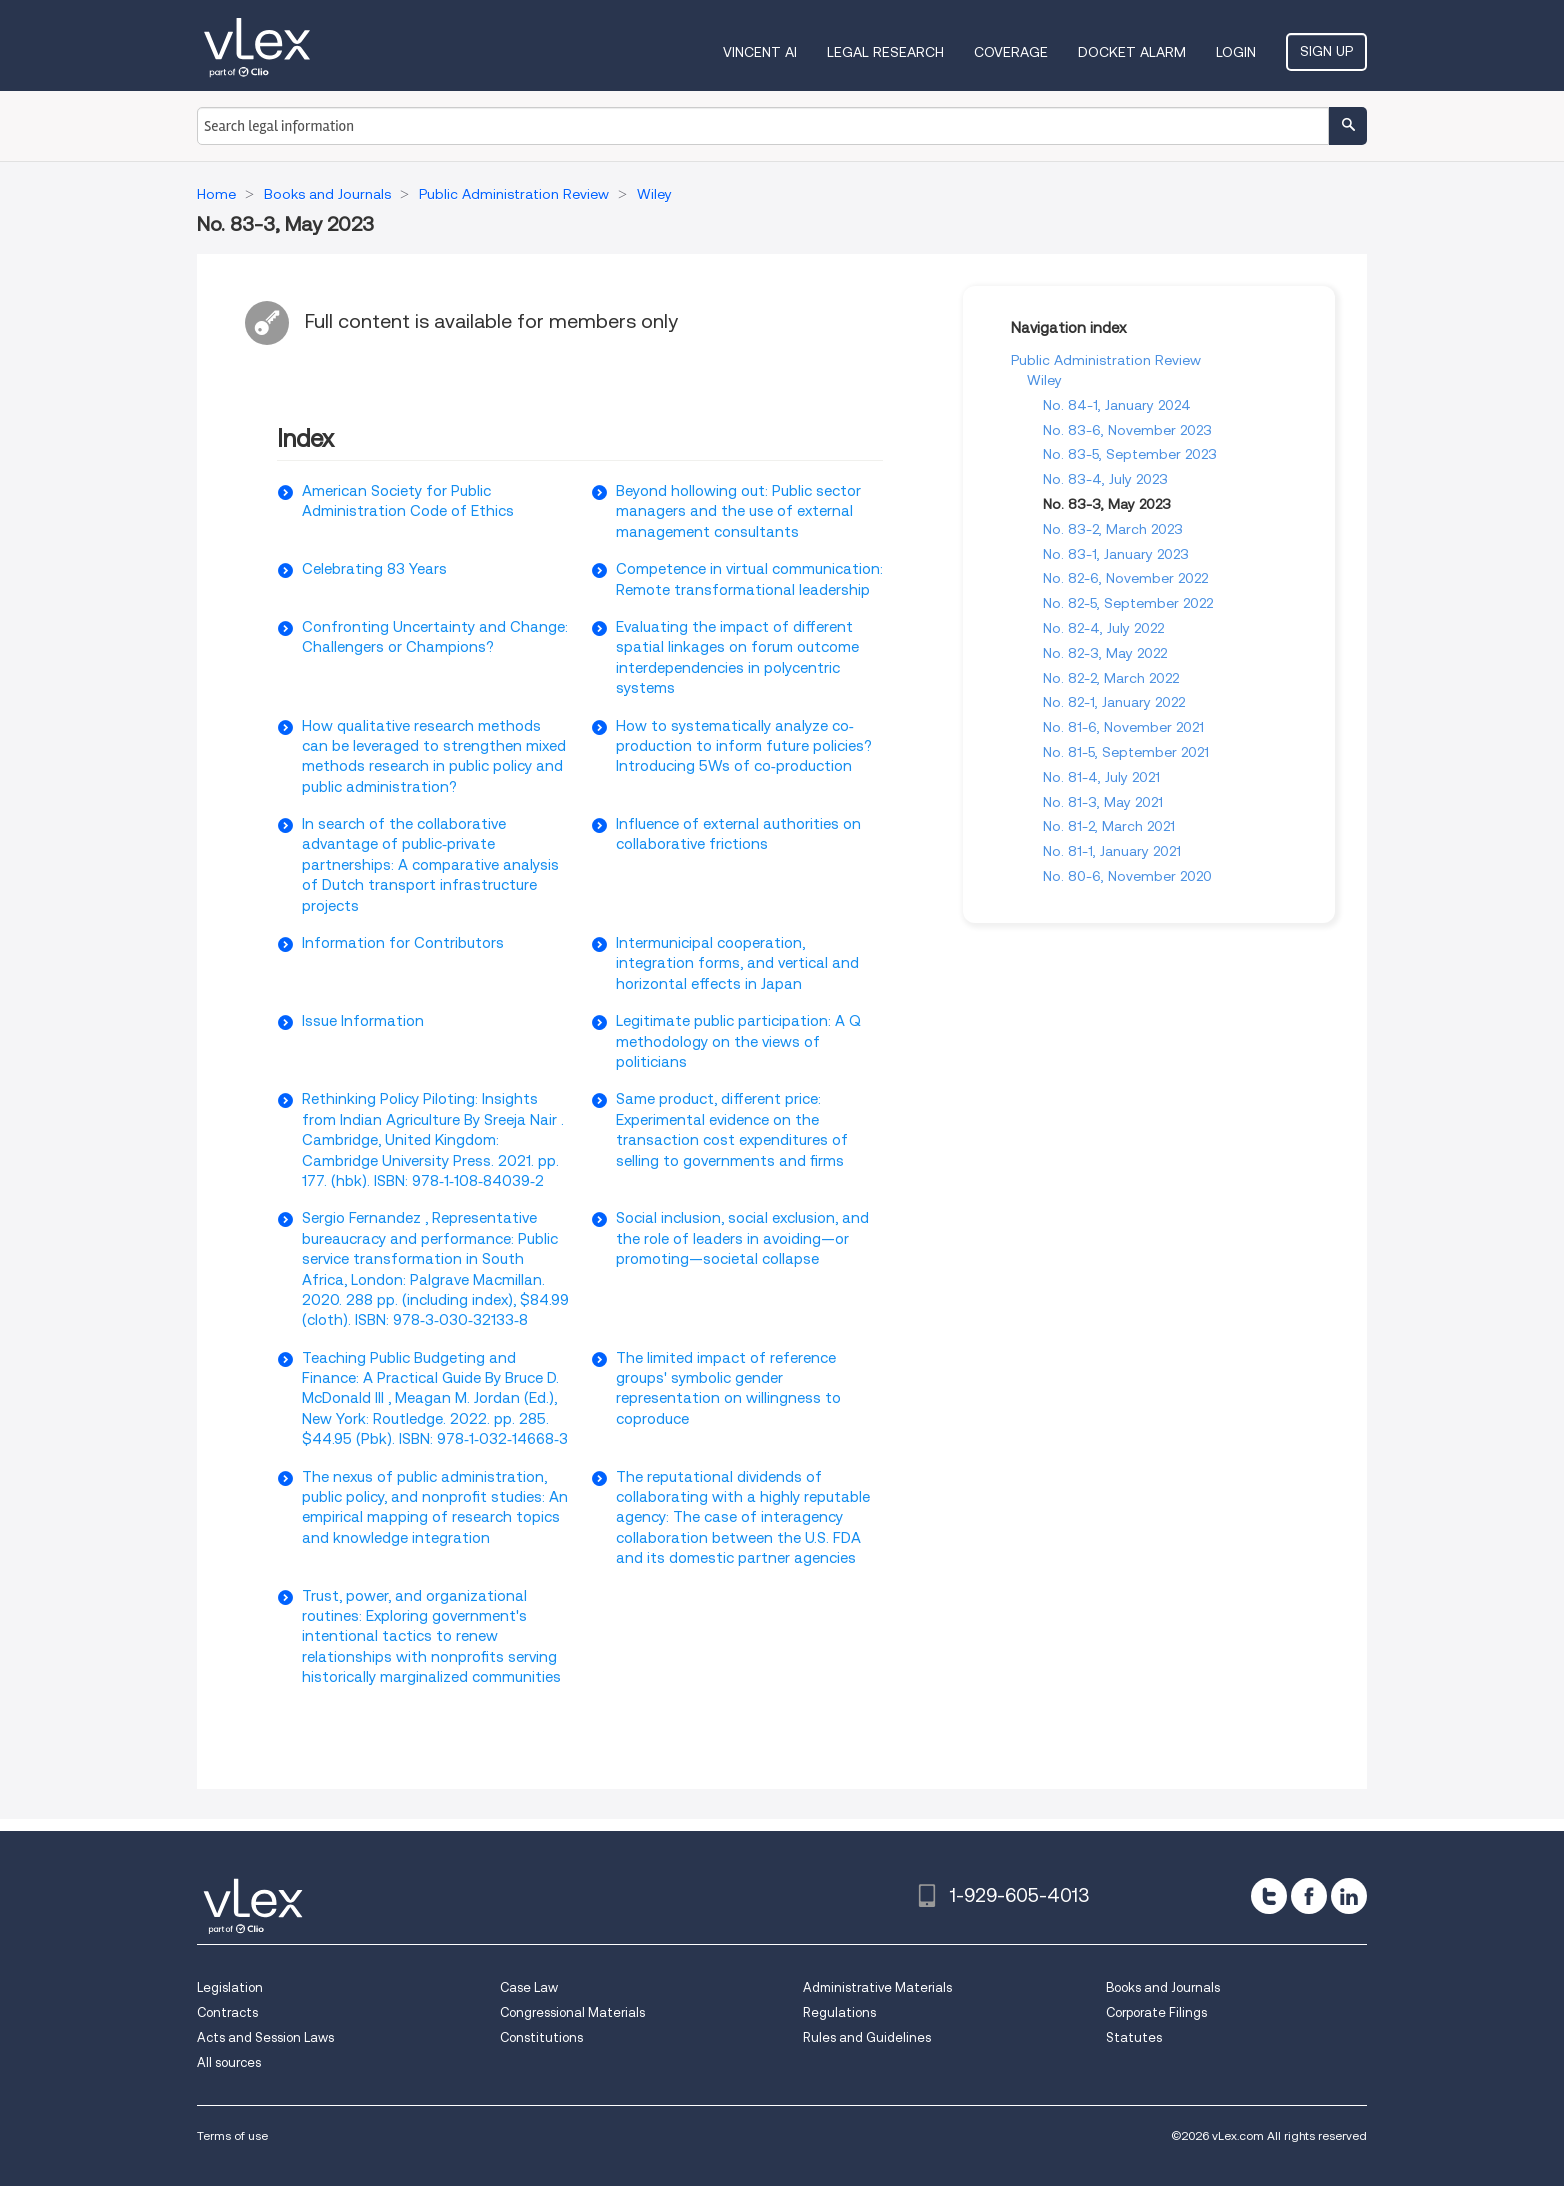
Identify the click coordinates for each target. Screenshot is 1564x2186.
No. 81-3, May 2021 (1103, 802)
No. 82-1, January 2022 (1114, 702)
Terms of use (232, 2135)
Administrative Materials (877, 1987)
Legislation (230, 1987)
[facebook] (1309, 1896)
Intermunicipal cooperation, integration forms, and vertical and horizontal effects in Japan (737, 963)
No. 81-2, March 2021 (1109, 826)
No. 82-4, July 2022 (1103, 628)
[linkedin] (1349, 1896)
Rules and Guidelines (867, 2037)
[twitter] (1269, 1896)
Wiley (1044, 380)
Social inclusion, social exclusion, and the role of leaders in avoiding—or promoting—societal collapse (742, 1238)
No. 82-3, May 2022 (1105, 653)
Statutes (1134, 2037)
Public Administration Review (1106, 360)
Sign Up (1326, 51)
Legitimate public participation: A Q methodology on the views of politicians (738, 1041)
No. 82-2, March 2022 (1111, 678)
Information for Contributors (403, 943)
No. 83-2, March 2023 (1113, 529)
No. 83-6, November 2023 (1127, 430)
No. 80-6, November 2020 (1127, 876)
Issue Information (363, 1021)
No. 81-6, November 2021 (1123, 727)
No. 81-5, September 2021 (1126, 752)
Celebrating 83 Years (374, 569)
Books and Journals (1163, 1987)
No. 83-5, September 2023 (1130, 454)
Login (1236, 52)
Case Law (529, 1987)
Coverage (1011, 52)
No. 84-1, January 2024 (1117, 405)
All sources (229, 2062)
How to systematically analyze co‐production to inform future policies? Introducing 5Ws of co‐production (744, 746)
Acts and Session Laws (265, 2037)
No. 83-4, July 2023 (1105, 479)
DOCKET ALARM (1132, 52)
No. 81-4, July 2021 (1101, 777)
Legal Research (885, 52)
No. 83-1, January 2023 (1116, 554)
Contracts (227, 2012)
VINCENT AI (760, 52)
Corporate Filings (1156, 2012)
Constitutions (541, 2037)
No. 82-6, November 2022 (1125, 578)
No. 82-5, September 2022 (1128, 603)
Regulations (839, 2012)
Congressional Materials (572, 2012)
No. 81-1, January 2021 (1112, 851)
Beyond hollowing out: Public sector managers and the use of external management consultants (738, 511)
